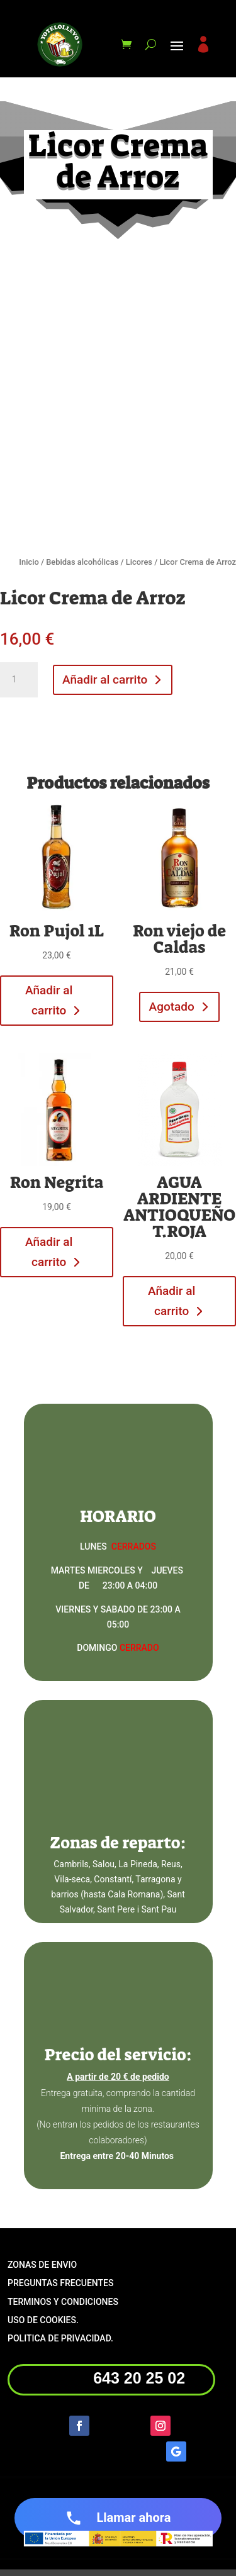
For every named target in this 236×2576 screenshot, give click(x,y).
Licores (139, 562)
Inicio (28, 562)
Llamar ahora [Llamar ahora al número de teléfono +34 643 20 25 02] (117, 2518)
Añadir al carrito (104, 679)
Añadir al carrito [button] (48, 1000)
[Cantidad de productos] (19, 679)
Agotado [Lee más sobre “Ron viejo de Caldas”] (171, 1006)
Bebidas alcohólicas (82, 562)
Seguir (114, 2424)
